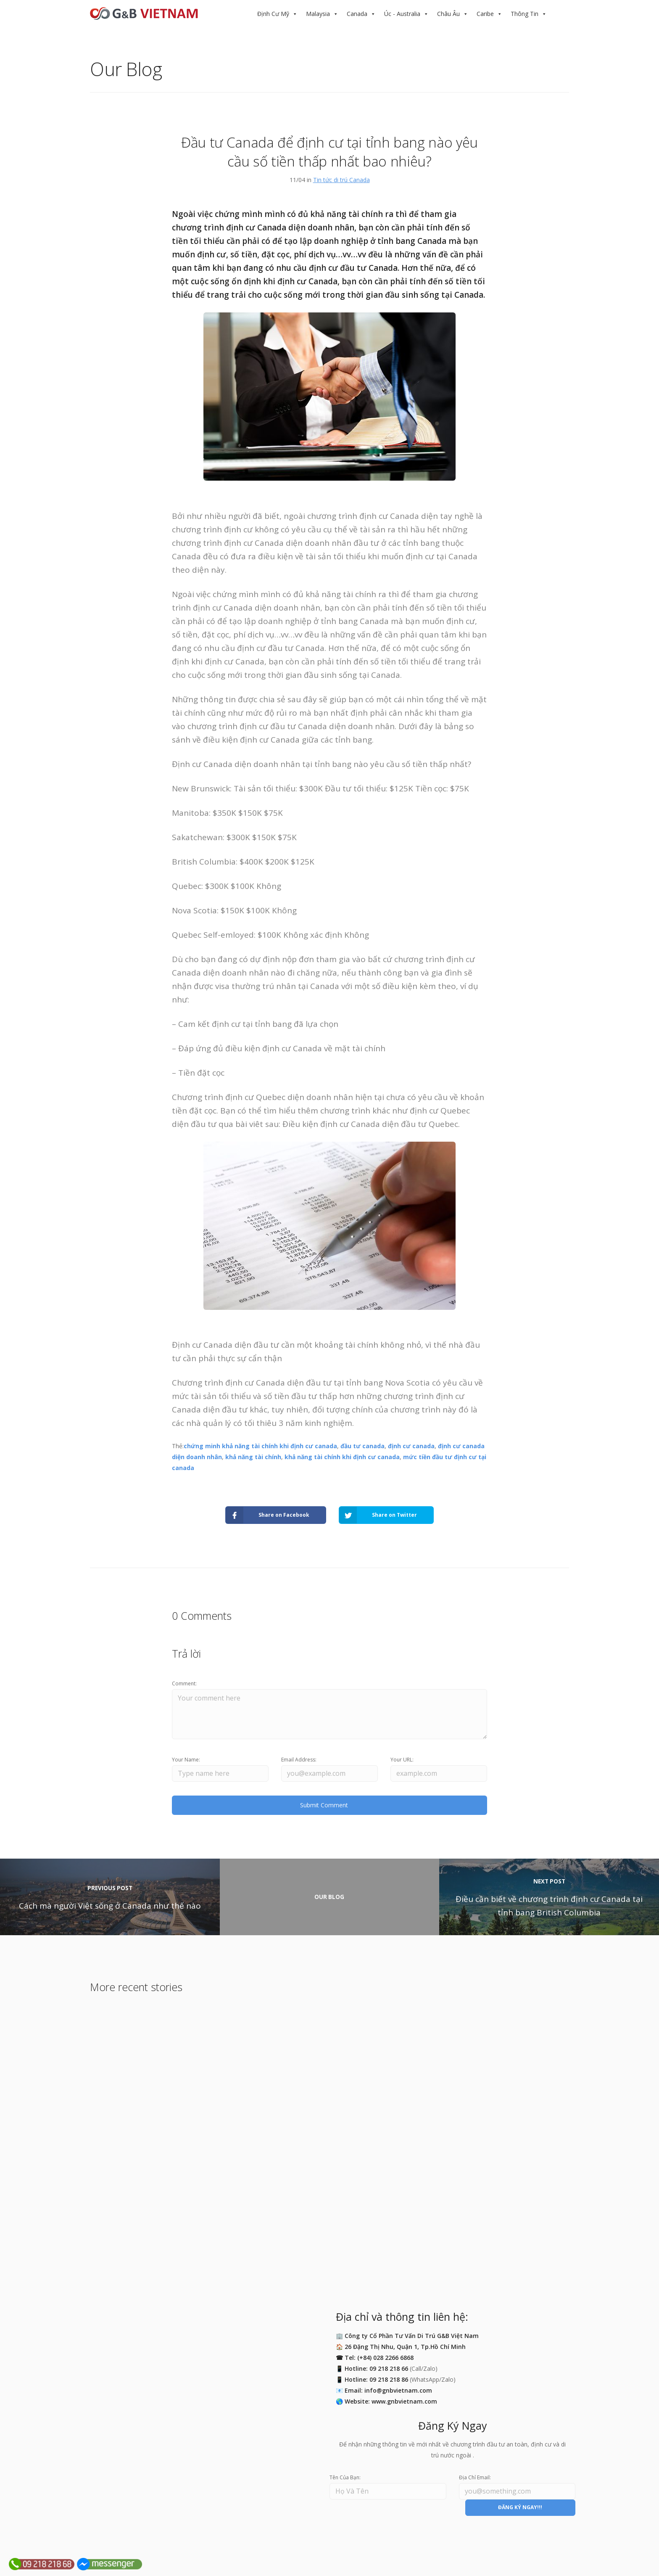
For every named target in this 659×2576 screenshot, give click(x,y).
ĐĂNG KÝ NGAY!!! (520, 2507)
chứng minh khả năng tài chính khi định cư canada (260, 1446)
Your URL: (402, 1759)
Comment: (184, 1683)
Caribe (485, 14)
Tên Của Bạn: (345, 2477)
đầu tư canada (362, 1446)
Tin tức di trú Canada (341, 180)
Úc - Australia (402, 14)
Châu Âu (448, 14)
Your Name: (186, 1759)
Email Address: (298, 1759)
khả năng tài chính (253, 1457)
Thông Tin (524, 14)
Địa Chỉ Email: (475, 2477)
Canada (357, 14)
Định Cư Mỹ (273, 14)
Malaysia (318, 14)
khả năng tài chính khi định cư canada (342, 1457)
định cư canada (411, 1446)
